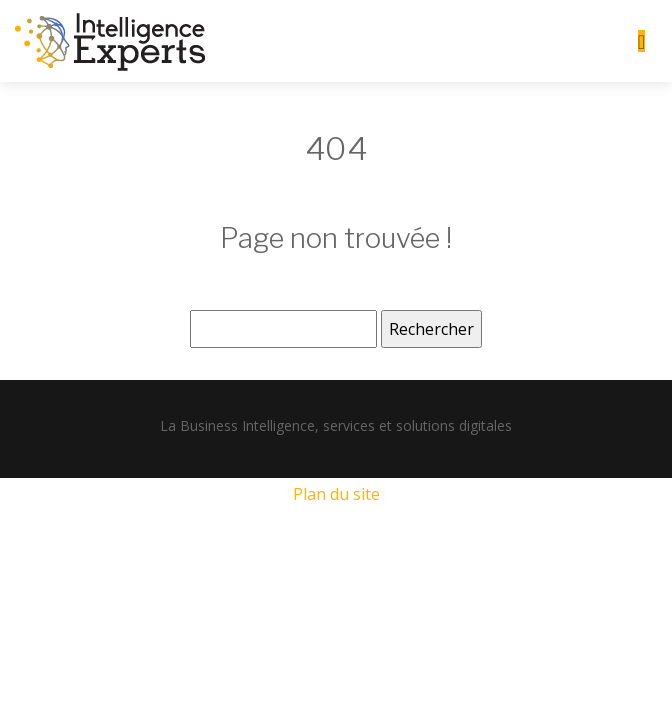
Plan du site (336, 494)
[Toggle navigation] (641, 41)
